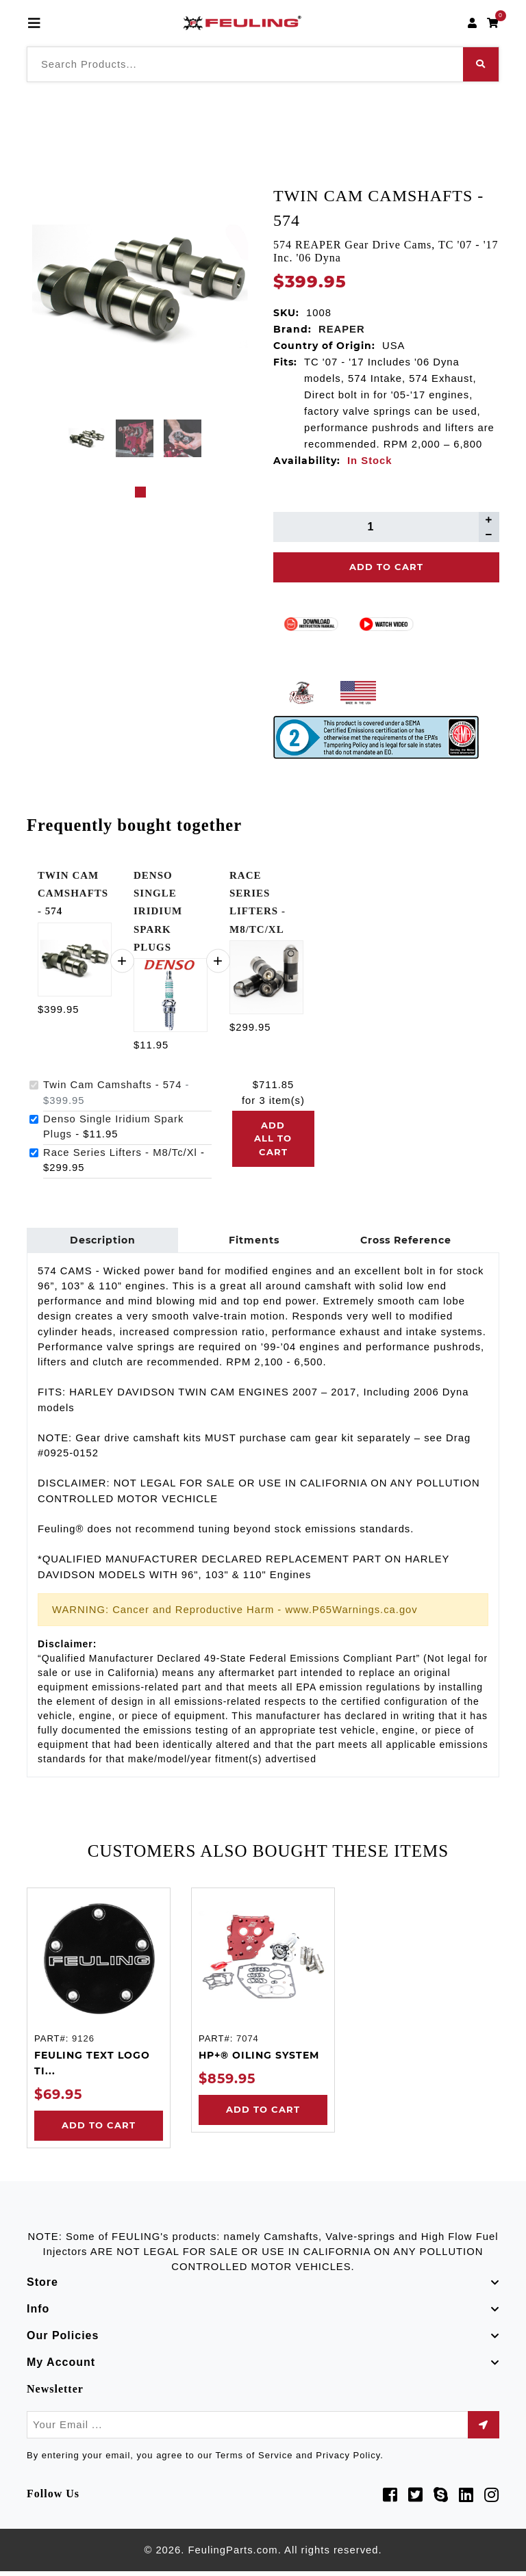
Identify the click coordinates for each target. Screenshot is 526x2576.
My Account (61, 2367)
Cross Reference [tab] (395, 1242)
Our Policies (63, 2340)
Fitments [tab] (248, 1242)
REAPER (341, 329)
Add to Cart (99, 2129)
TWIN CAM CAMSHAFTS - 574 (73, 893)
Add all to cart (273, 1138)
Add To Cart (386, 566)
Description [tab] (100, 1242)
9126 (83, 2043)
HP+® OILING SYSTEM (259, 2059)
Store (42, 2287)
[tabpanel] (86, 438)
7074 (247, 2043)
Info (38, 2313)
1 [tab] (140, 492)
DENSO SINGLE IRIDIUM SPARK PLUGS (158, 911)
